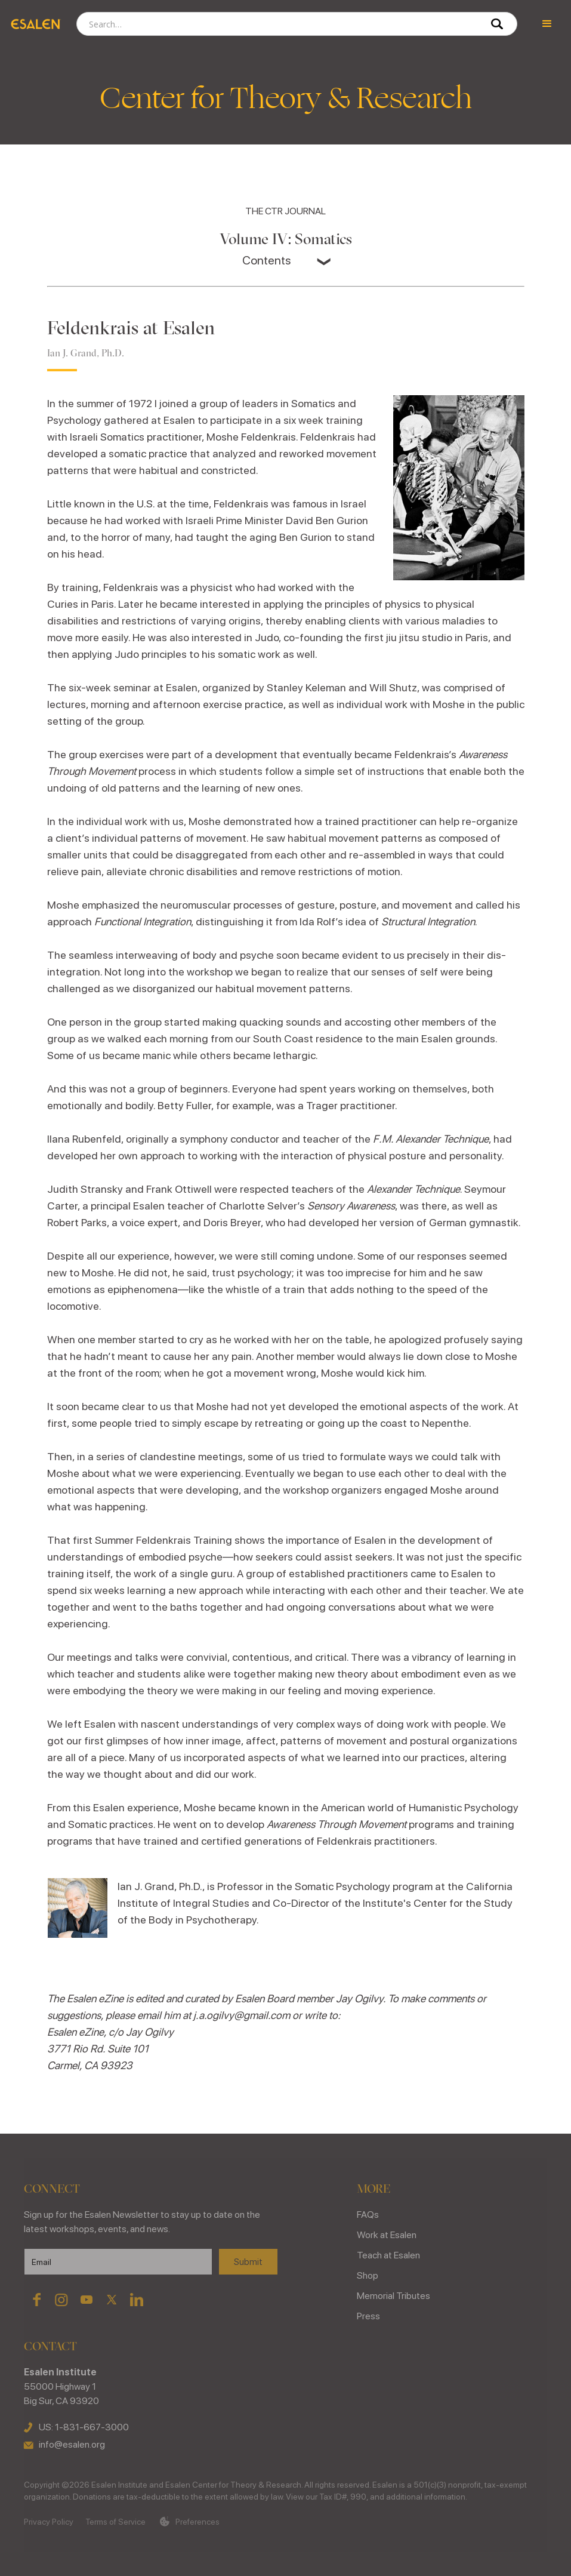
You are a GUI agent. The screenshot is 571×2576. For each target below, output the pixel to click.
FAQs (368, 2214)
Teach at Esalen (388, 2255)
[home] (35, 24)
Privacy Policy (48, 2521)
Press (368, 2316)
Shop (367, 2275)
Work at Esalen (386, 2234)
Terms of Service (115, 2521)
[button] (547, 24)
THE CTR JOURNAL (285, 211)
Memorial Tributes (393, 2295)
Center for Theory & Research (286, 99)
